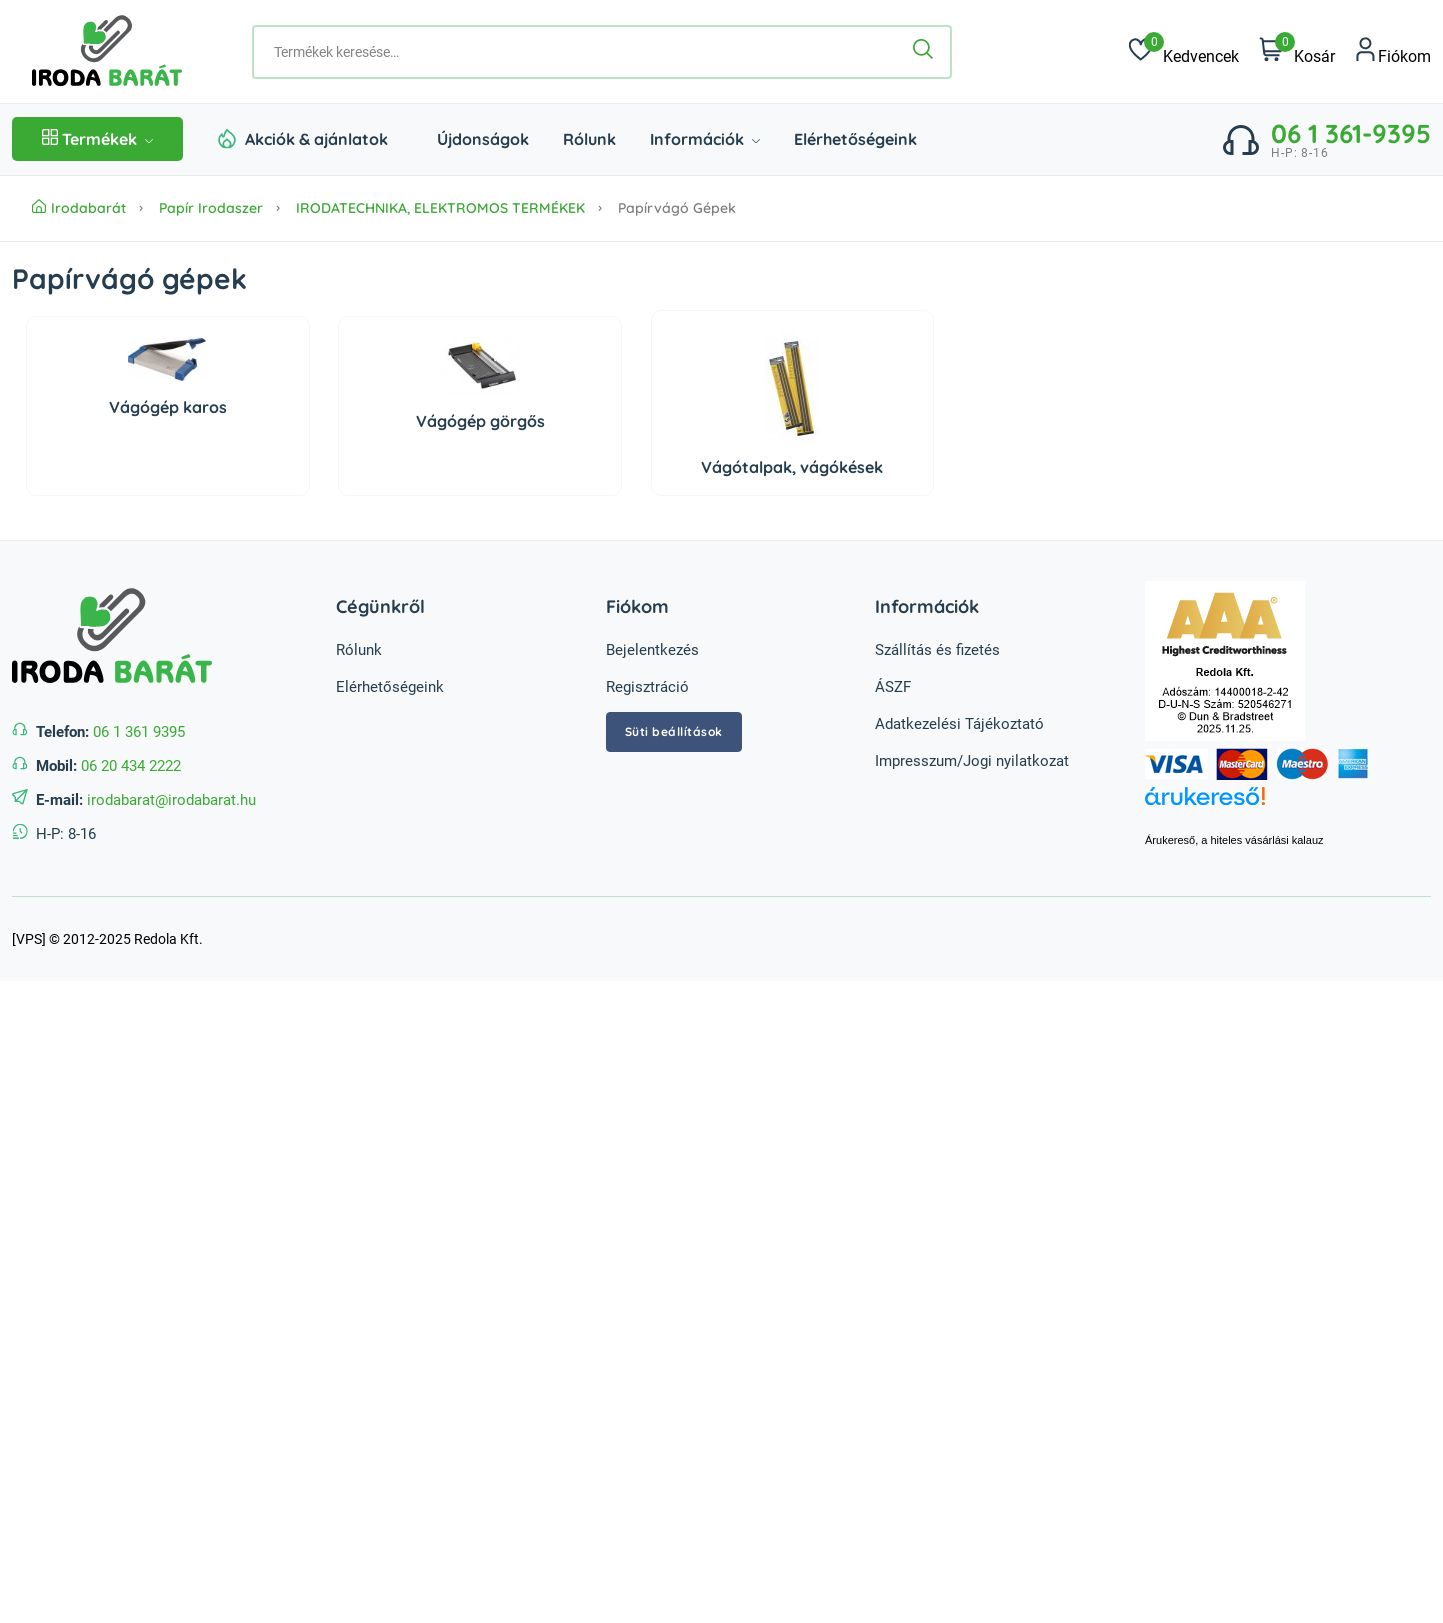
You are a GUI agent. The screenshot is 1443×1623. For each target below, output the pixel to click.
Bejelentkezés (652, 650)
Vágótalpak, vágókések (792, 467)
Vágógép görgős (480, 421)
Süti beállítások (674, 731)
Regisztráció (647, 687)
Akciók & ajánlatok (316, 139)
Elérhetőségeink (855, 139)
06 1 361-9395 (1351, 133)
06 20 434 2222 (131, 766)
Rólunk (589, 139)
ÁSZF (893, 687)
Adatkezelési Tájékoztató (959, 724)
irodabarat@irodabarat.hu (171, 800)
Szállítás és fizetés (937, 650)
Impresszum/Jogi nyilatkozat (972, 761)
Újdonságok (483, 139)
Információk (705, 139)
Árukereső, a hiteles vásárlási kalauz (1234, 840)
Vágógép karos (168, 407)
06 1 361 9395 (139, 732)
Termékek (97, 139)
